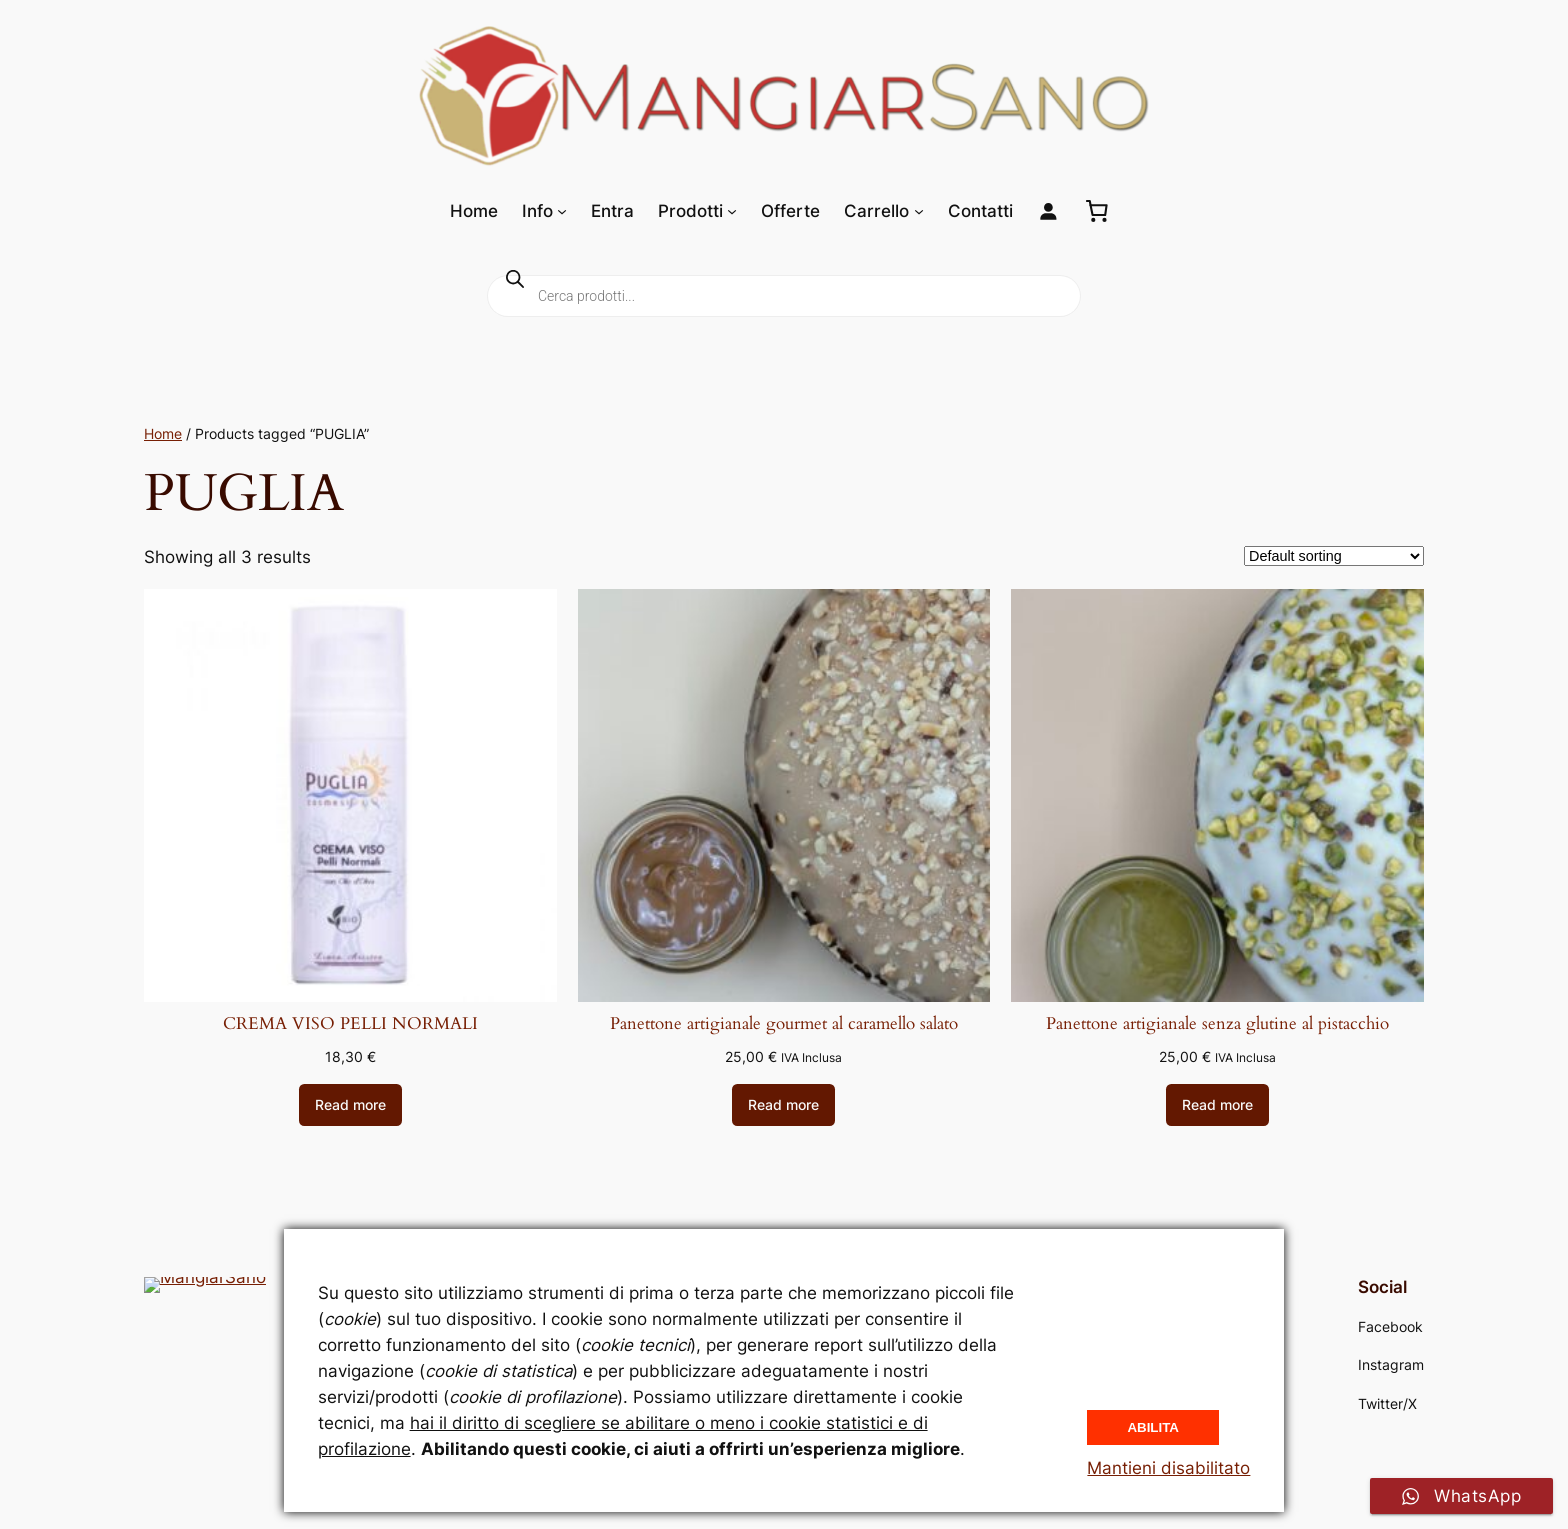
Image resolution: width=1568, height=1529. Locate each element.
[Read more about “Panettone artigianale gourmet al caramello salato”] (783, 1105)
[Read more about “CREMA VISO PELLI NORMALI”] (350, 1105)
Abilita (1153, 1425)
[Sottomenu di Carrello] (919, 211)
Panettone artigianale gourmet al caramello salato (784, 1024)
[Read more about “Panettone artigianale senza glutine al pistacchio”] (1217, 1105)
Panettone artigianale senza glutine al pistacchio (1217, 1024)
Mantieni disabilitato (1168, 1468)
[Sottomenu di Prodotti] (732, 211)
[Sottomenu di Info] (562, 211)
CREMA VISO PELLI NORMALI (350, 1024)
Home (163, 433)
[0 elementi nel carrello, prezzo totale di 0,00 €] (1097, 211)
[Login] (1048, 211)
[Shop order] (1334, 556)
